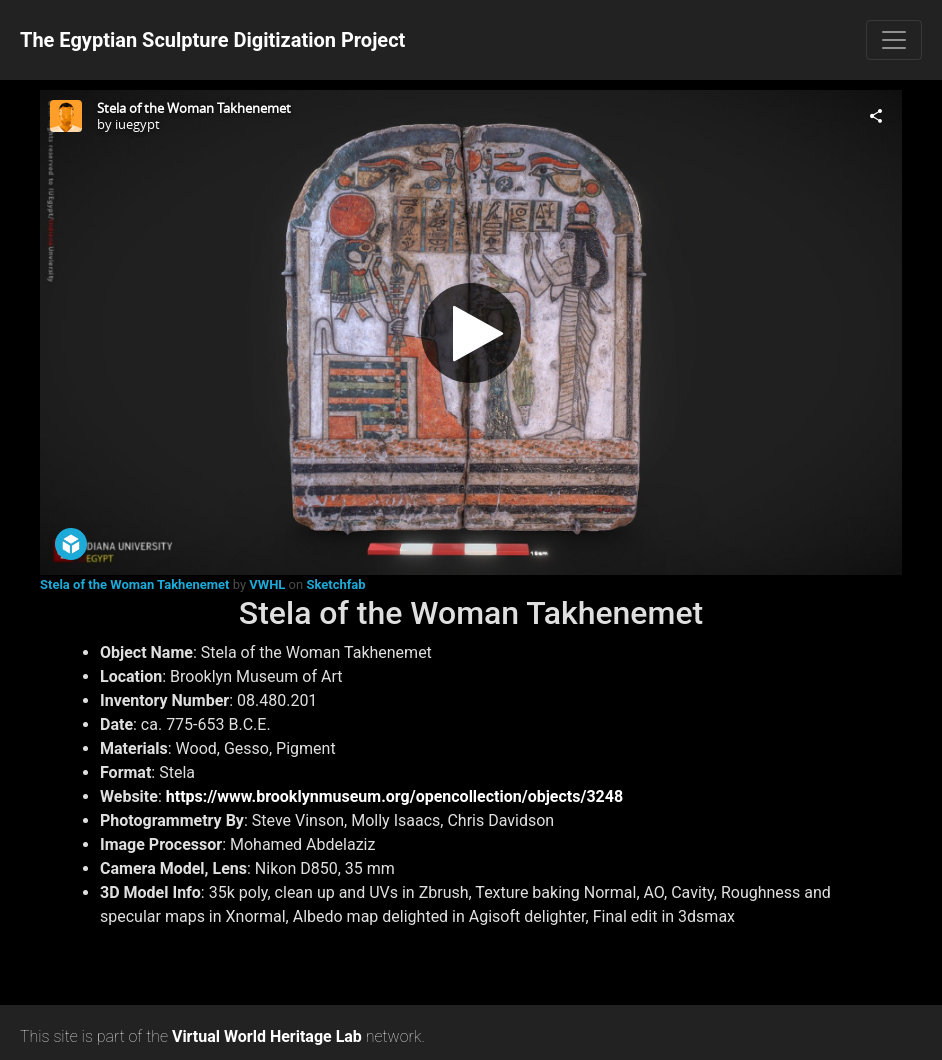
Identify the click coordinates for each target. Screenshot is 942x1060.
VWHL (267, 584)
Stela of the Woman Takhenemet (134, 584)
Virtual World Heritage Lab (267, 1036)
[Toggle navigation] (894, 40)
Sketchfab (335, 584)
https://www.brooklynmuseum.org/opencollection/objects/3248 (394, 796)
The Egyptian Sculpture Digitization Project (212, 40)
